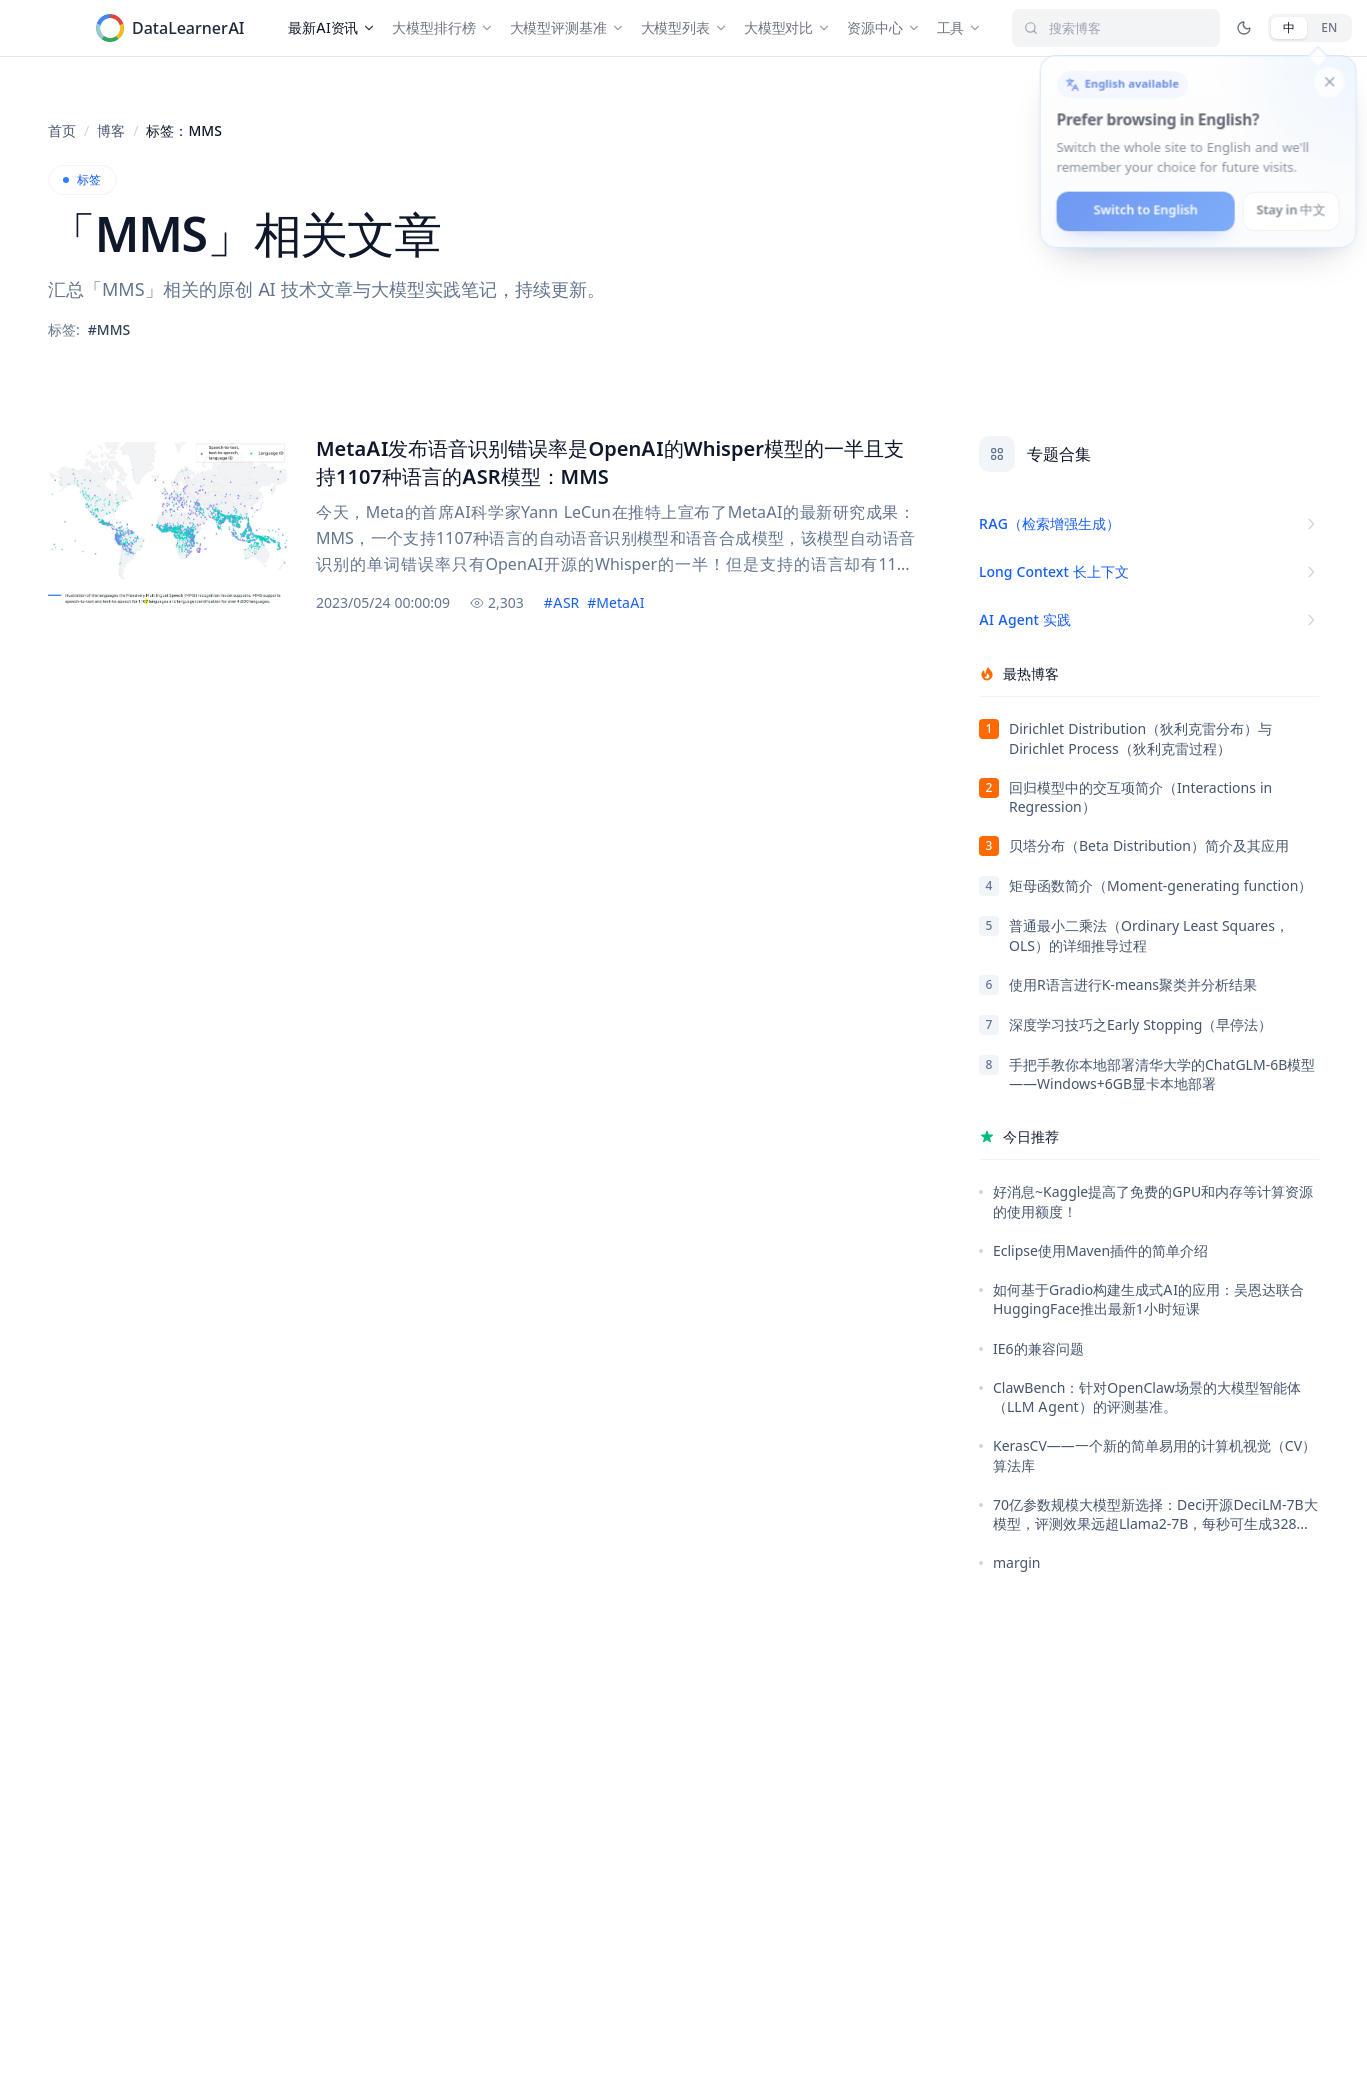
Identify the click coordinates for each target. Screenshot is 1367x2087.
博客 (111, 130)
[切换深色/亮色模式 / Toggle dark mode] (1244, 28)
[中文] (1289, 28)
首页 (62, 130)
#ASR (561, 602)
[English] (1329, 28)
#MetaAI (615, 602)
